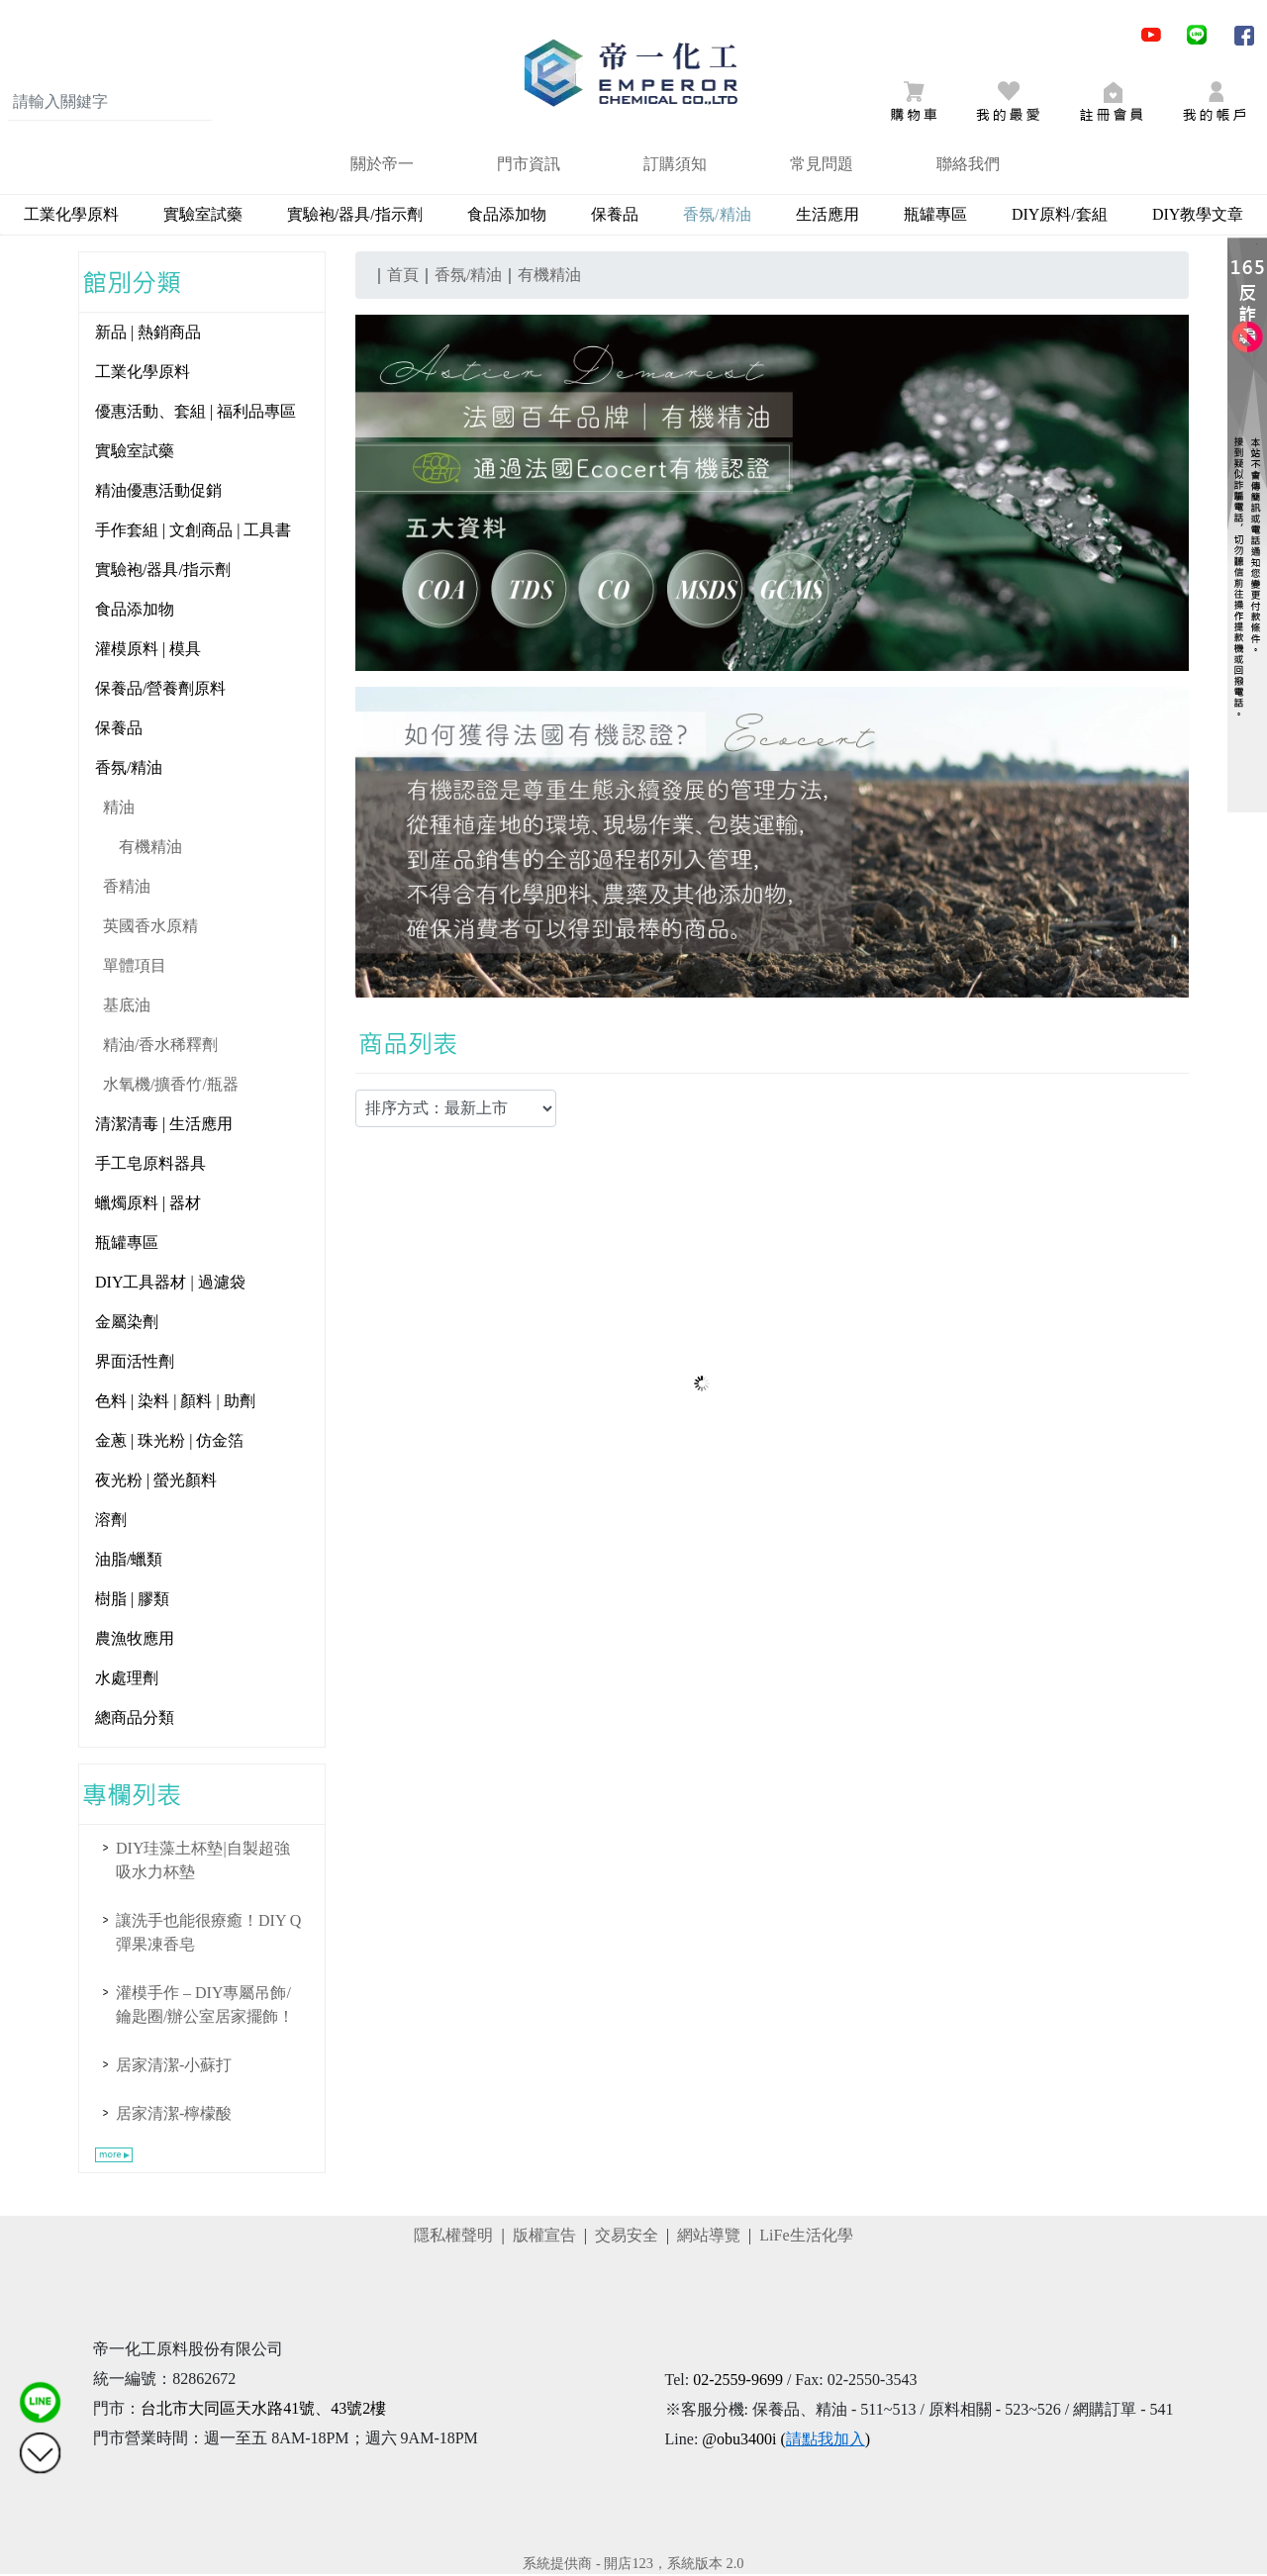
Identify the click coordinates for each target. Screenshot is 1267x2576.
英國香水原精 (150, 927)
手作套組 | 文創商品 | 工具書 (193, 532)
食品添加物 (506, 216)
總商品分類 (134, 1719)
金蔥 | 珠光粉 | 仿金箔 (169, 1442)
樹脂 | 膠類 (132, 1600)
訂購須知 (675, 165)
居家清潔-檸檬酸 (174, 2115)
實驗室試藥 (203, 216)
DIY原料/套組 (1060, 216)
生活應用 (827, 216)
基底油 (126, 1007)
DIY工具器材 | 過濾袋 (170, 1284)
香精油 (126, 888)
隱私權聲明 (453, 2237)
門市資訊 (528, 165)
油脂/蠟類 (128, 1561)
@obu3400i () (786, 2441)
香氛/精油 (128, 769)
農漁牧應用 (134, 1640)
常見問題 (821, 165)
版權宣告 (544, 2237)
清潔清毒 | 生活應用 (164, 1125)
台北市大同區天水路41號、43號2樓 (263, 2410)
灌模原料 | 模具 (148, 650)
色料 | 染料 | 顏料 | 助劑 (175, 1402)
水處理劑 (126, 1679)
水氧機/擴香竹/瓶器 (171, 1086)
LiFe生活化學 (805, 2237)
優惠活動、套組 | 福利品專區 (195, 413)
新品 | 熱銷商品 (148, 334)
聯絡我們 (968, 165)
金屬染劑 (126, 1323)
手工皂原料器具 (150, 1165)
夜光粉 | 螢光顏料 (156, 1482)
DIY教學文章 (1197, 216)
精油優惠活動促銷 (158, 492)
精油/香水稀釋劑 (160, 1046)
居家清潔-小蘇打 (174, 2066)
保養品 (614, 216)
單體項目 (134, 967)
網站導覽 (708, 2237)
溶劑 (111, 1521)
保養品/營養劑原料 (160, 690)
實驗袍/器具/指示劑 (355, 216)
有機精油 (150, 848)
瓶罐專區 (935, 216)
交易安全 (626, 2237)
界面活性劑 (134, 1363)
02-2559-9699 (738, 2381)
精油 (119, 809)
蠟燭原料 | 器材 (148, 1204)
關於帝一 (382, 165)
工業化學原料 (71, 216)
